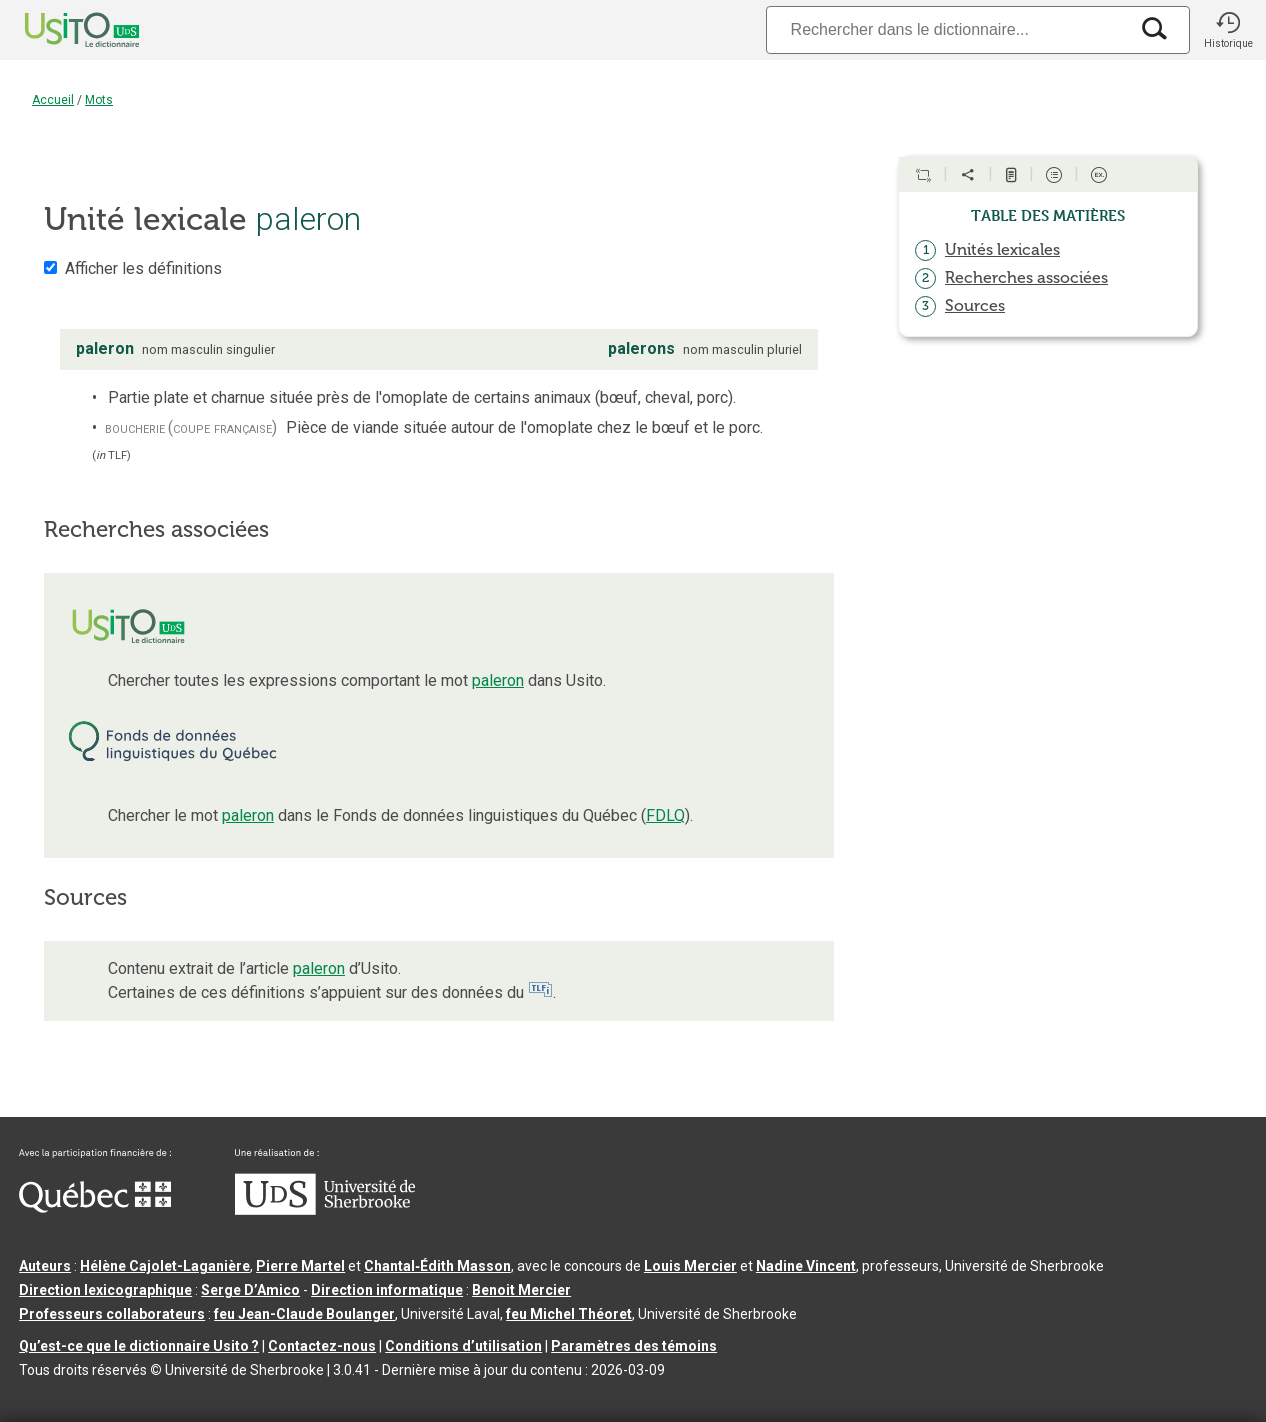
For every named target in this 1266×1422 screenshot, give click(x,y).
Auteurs (45, 1266)
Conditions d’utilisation (463, 1346)
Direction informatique (387, 1290)
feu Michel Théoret (569, 1314)
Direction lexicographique (105, 1290)
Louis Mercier (690, 1266)
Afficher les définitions (143, 268)
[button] (1228, 30)
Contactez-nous (322, 1346)
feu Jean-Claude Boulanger (304, 1314)
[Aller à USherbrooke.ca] (325, 1210)
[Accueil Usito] (60, 30)
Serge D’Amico (250, 1290)
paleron (498, 680)
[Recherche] (947, 29)
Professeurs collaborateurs (112, 1314)
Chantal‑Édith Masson (437, 1266)
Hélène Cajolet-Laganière (165, 1266)
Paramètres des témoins (634, 1346)
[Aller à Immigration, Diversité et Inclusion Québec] (95, 1208)
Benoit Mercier (521, 1290)
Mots (99, 100)
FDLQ (665, 815)
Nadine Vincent (806, 1266)
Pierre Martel (300, 1266)
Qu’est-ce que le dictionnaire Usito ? (139, 1346)
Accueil (53, 100)
